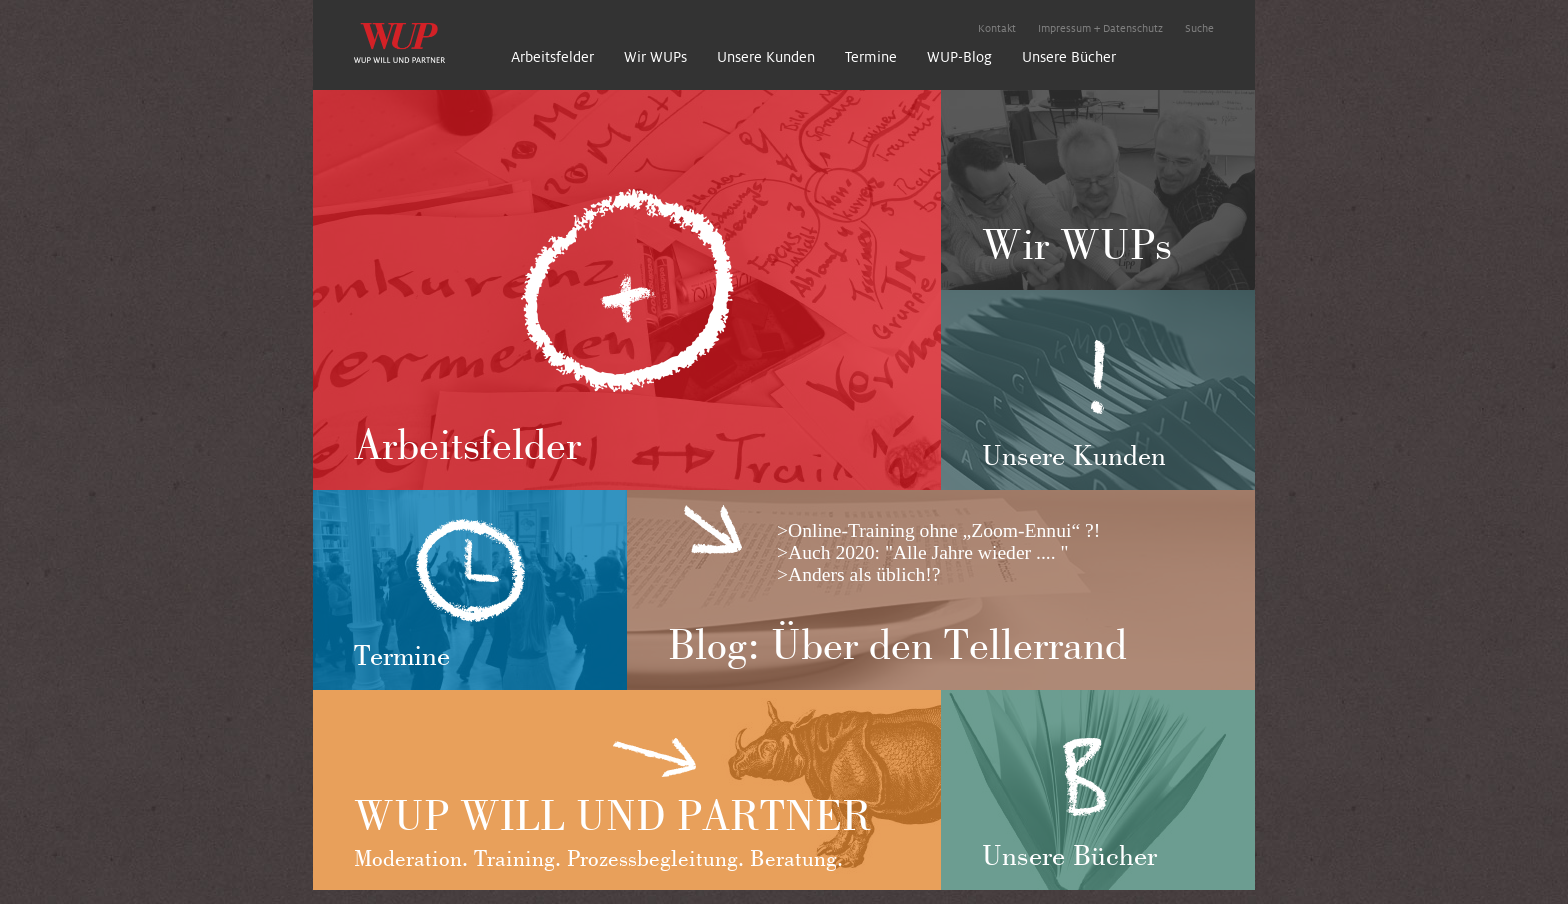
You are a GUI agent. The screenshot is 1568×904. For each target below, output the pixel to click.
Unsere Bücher (1069, 57)
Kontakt (997, 28)
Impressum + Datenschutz (1100, 28)
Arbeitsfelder (552, 57)
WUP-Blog (959, 57)
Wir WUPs (655, 57)
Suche (1199, 28)
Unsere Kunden (766, 57)
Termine (871, 57)
